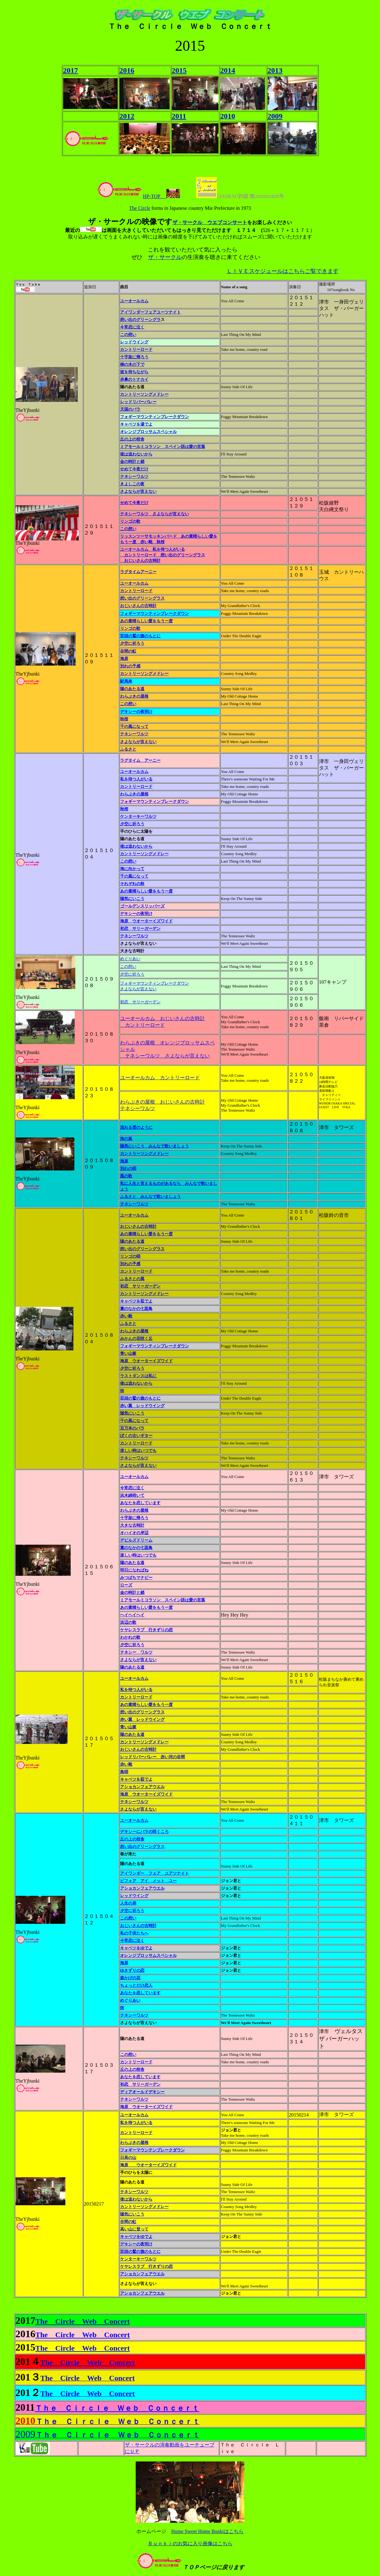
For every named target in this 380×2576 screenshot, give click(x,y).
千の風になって (134, 726)
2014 (227, 70)
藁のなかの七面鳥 (136, 1308)
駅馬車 (126, 681)
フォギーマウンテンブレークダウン (152, 2150)
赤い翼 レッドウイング (142, 1405)
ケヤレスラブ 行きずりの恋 (146, 1629)
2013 (275, 70)
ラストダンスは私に (138, 1375)
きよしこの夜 (132, 484)
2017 (70, 70)
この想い (128, 528)
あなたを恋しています (140, 1502)
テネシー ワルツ (136, 1652)
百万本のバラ (132, 1428)
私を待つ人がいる (136, 779)
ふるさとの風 (132, 1278)
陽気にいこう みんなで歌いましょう (154, 1146)
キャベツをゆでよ (136, 1948)
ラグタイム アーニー (140, 760)
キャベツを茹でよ (136, 1301)
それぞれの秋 (132, 883)
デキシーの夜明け (136, 711)
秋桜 (124, 719)
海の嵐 (126, 1138)
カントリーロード (136, 590)
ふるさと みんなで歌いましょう (150, 1196)
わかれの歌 (130, 1637)
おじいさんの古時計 (138, 605)
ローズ (126, 1585)
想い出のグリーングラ (140, 319)
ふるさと (128, 749)
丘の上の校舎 (132, 1839)
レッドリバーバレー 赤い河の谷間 (152, 1756)
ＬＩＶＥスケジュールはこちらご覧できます (283, 271)
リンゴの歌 (130, 521)
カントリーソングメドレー (144, 394)
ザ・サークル (165, 257)
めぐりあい (130, 958)
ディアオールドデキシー (142, 2091)
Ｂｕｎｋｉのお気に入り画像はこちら (190, 2543)
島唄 (124, 1771)
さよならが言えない (138, 741)
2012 (127, 116)
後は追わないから (136, 454)
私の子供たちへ (134, 1933)
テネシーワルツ (134, 476)
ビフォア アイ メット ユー (148, 1880)
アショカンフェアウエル (142, 1786)
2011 (179, 116)
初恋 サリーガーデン (140, 928)
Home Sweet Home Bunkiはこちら (207, 2531)
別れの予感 (130, 666)
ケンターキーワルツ (138, 816)
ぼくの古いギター (136, 1435)
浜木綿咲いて (132, 1495)
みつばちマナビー (136, 1577)
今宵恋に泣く (132, 327)
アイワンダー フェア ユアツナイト (154, 1873)
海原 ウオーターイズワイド (146, 921)
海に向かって (132, 868)
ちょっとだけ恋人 (136, 1985)
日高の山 (128, 2157)
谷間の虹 (128, 651)
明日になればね (134, 1570)
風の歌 (126, 1176)
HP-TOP (131, 196)
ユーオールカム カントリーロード (160, 1077)
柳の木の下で (132, 364)
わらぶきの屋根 (134, 696)
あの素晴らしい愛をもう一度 (146, 621)
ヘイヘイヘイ (132, 1615)
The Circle (139, 208)
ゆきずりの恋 (132, 1970)
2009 (275, 116)
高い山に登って (134, 2229)
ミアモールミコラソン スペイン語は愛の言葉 (162, 446)
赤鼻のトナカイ (134, 379)
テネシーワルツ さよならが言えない (154, 513)
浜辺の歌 (128, 1622)
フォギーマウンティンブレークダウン (154, 613)
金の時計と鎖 (132, 461)
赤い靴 (126, 1316)
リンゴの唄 (130, 1256)
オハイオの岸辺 (134, 1532)
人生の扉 (128, 1903)
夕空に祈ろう (132, 643)
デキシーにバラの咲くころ (144, 1831)
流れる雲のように (136, 1127)
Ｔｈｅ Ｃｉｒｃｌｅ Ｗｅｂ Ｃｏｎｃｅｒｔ (117, 2408)
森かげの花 (130, 1978)
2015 (179, 70)
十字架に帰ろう (134, 357)
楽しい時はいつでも (138, 1450)
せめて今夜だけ (134, 469)
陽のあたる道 (132, 688)
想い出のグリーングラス (142, 598)
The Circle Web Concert (82, 2321)
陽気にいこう (132, 898)
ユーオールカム (134, 301)
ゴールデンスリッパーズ (142, 906)
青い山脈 (128, 1353)
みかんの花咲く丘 (136, 1338)
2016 (127, 70)
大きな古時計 (132, 1525)
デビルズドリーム (136, 1540)
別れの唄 (128, 1168)
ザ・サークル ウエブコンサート (209, 222)
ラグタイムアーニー (138, 571)
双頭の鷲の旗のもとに (140, 635)
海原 (124, 658)
